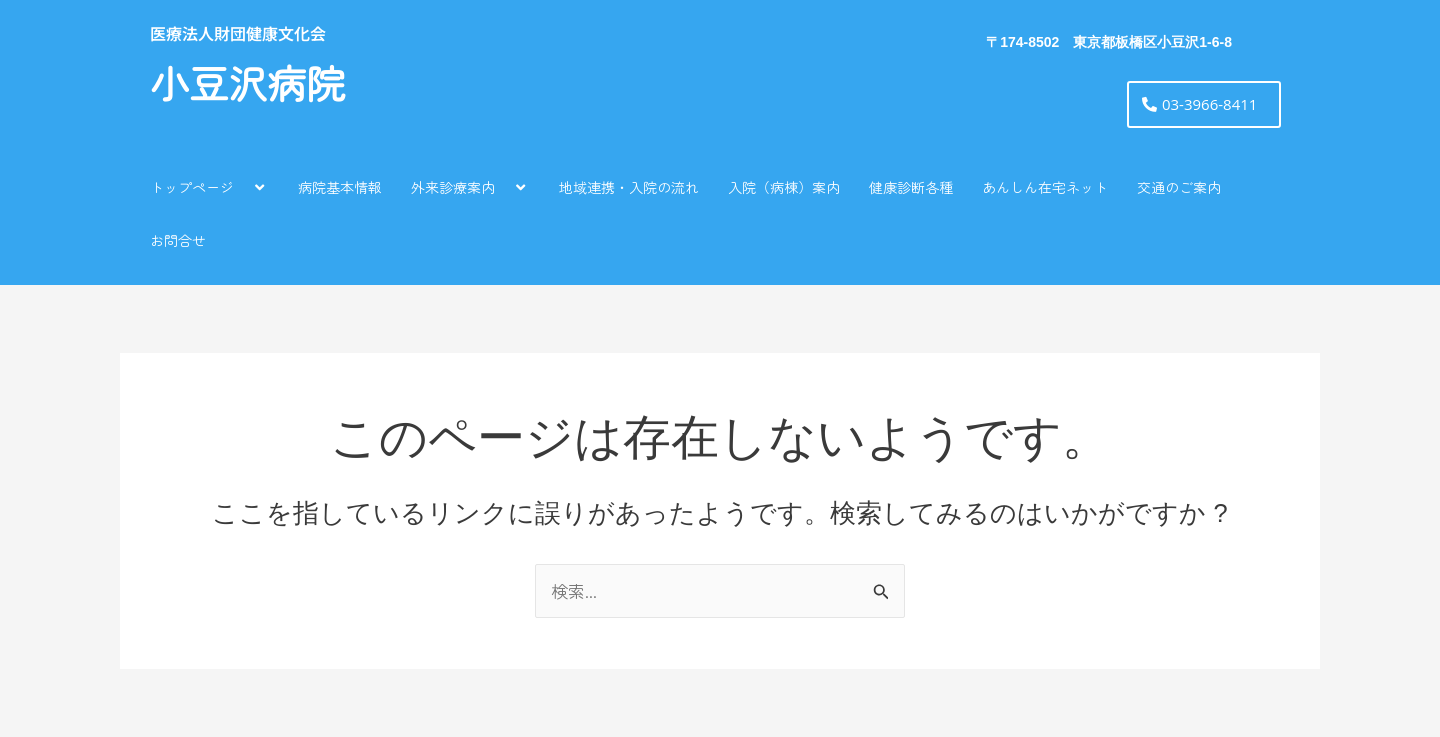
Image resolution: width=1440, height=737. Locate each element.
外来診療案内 (470, 186)
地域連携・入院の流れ (629, 187)
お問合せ (178, 240)
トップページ (209, 186)
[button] (242, 186)
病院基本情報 (340, 187)
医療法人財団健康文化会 (238, 33)
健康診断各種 (911, 187)
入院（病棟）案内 (784, 187)
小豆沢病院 (247, 85)
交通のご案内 (1179, 187)
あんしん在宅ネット (1045, 187)
